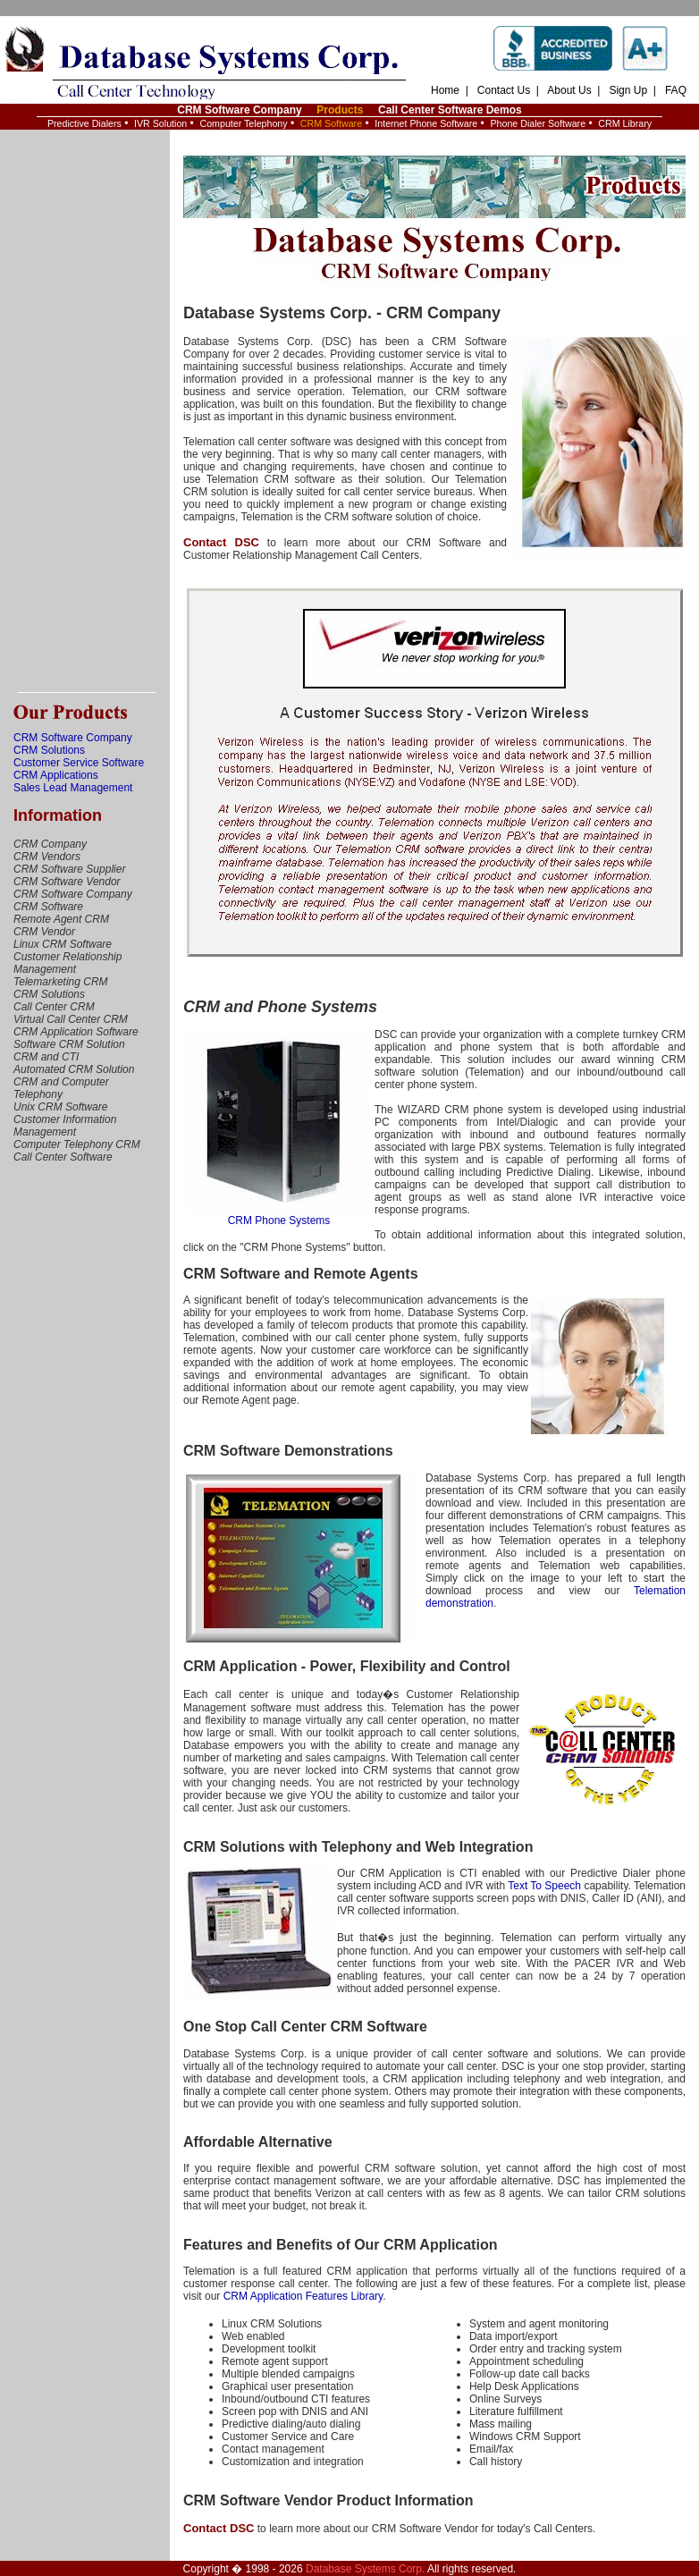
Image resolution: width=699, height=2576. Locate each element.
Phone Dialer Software (537, 123)
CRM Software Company (239, 110)
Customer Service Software (78, 762)
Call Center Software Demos (450, 110)
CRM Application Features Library (303, 2296)
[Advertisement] (84, 411)
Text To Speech (544, 1885)
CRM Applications (55, 775)
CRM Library (625, 123)
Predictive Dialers (84, 123)
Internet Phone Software (426, 123)
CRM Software (331, 123)
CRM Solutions (49, 750)
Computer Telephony (243, 123)
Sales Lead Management (72, 787)
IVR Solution (160, 123)
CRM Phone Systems (279, 1215)
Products (339, 110)
